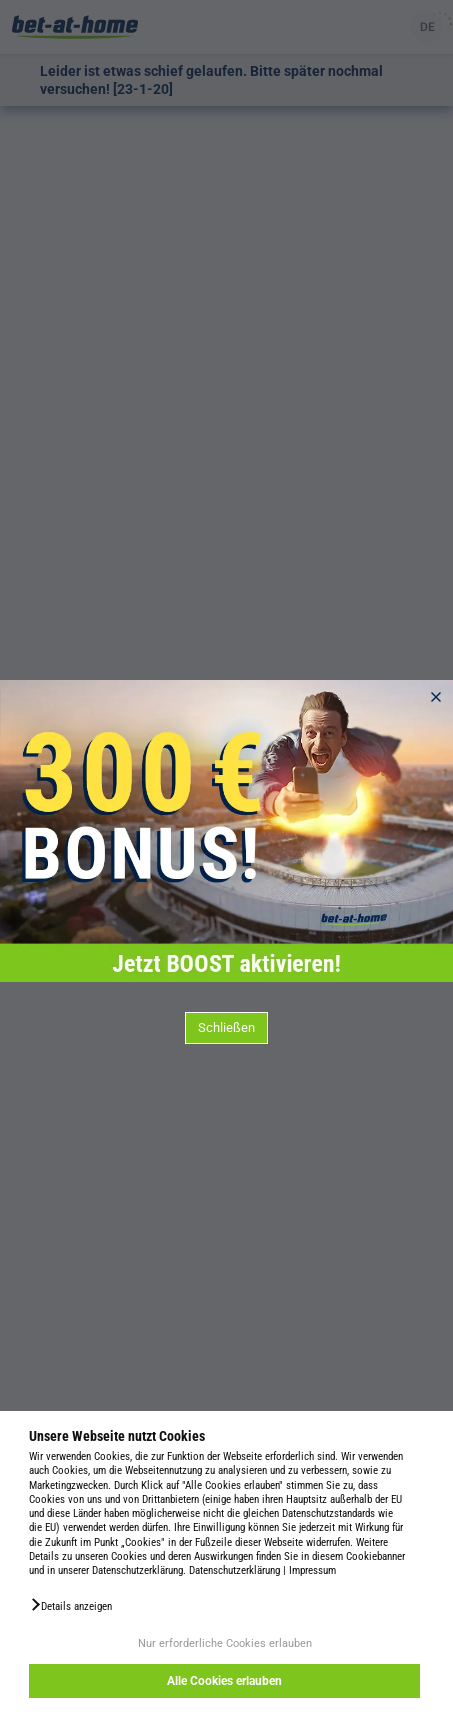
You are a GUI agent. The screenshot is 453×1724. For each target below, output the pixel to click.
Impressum (312, 1570)
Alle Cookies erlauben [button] (224, 1681)
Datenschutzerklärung (234, 1570)
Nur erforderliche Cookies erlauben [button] (225, 1643)
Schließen (226, 1027)
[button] (70, 1605)
